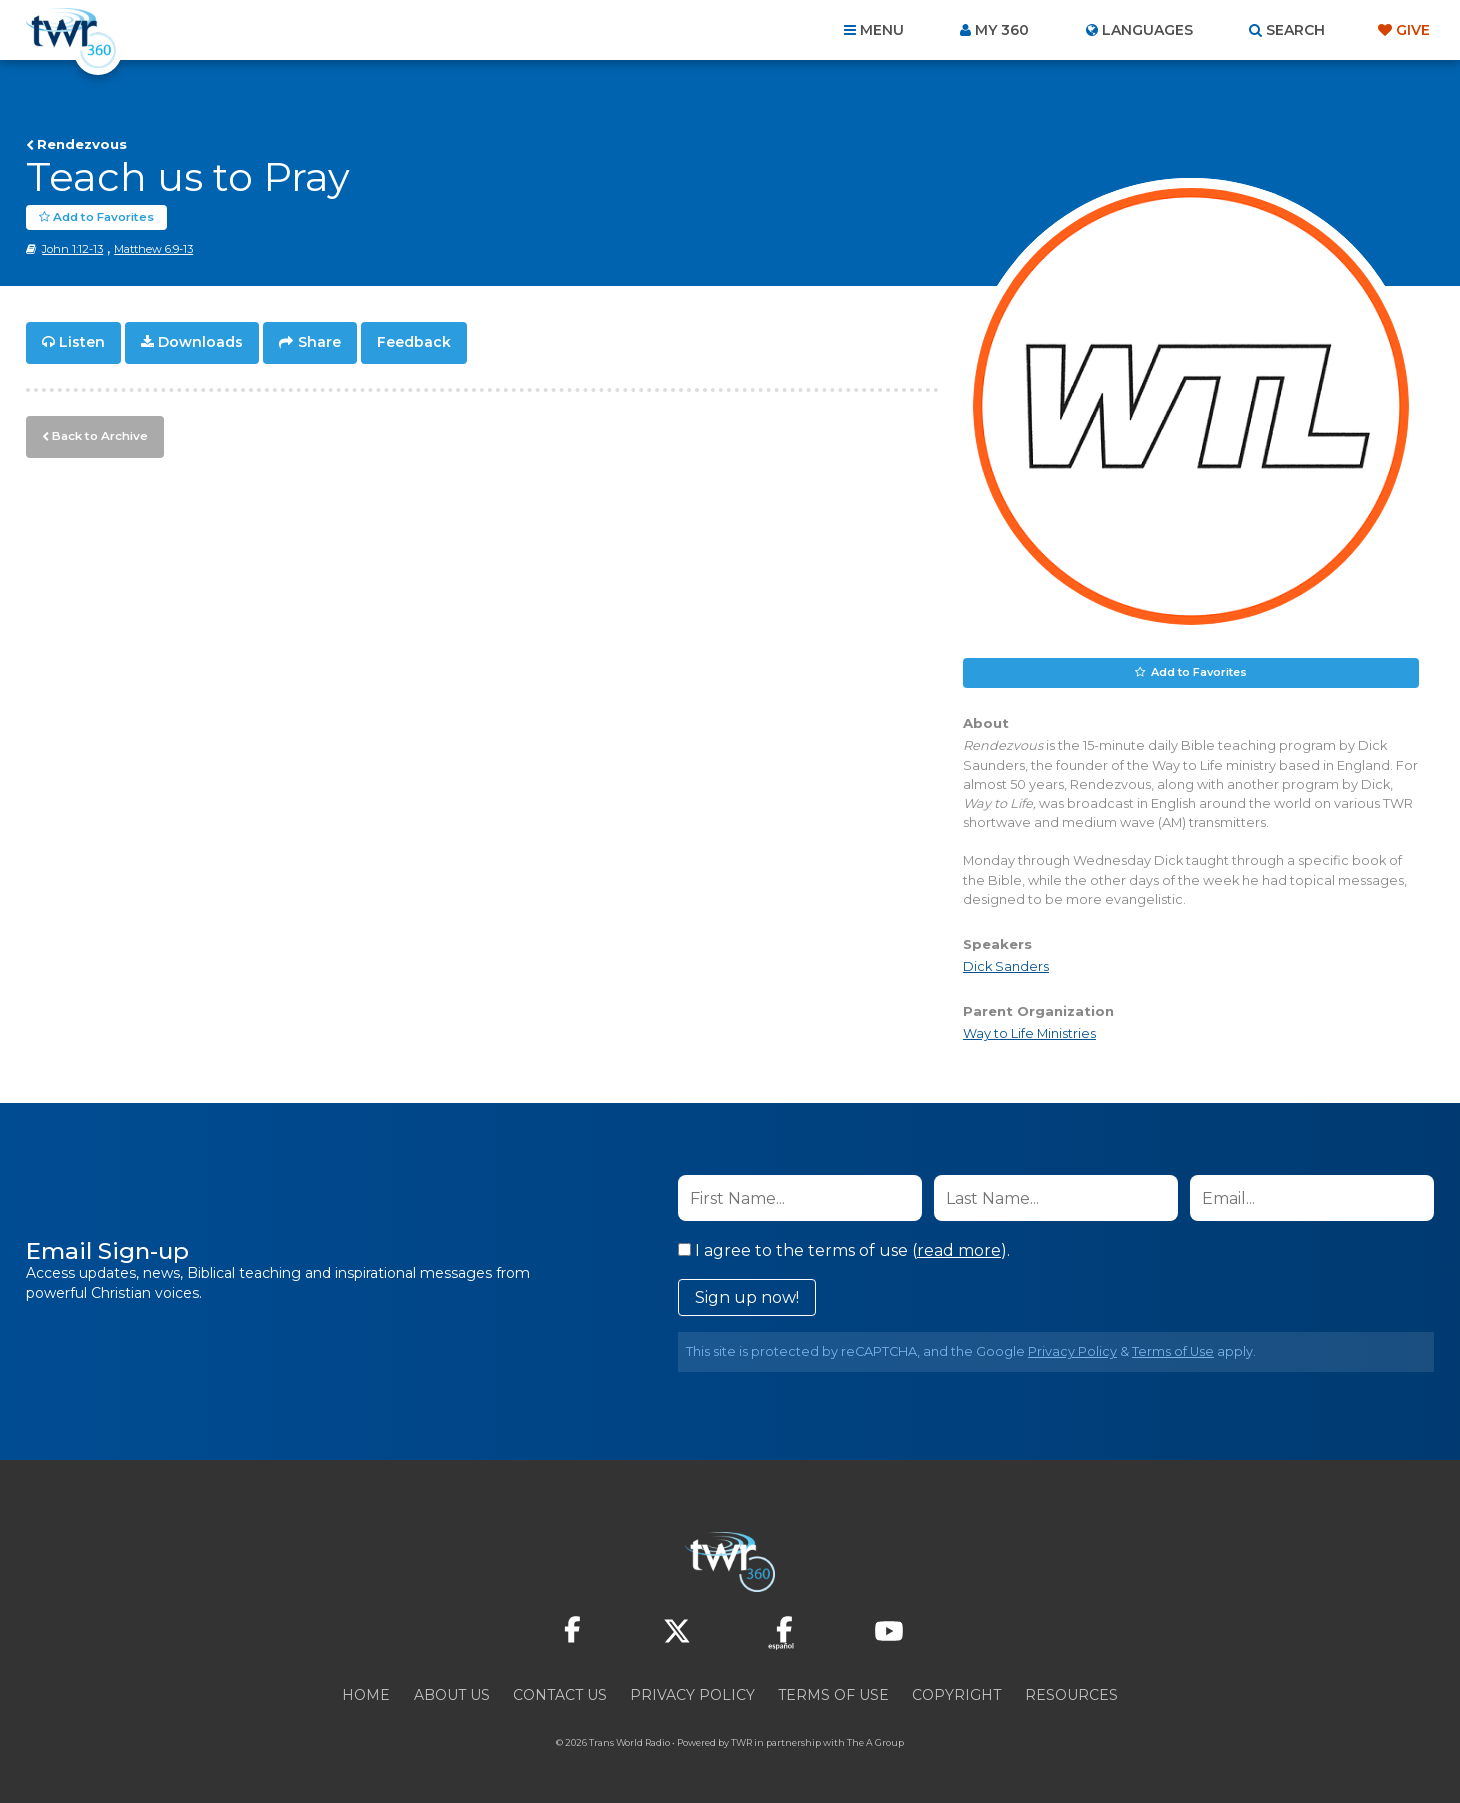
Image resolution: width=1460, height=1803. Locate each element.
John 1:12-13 (72, 249)
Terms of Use (1173, 1351)
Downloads (200, 342)
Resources (1071, 1695)
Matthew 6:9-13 (153, 249)
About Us (452, 1695)
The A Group (875, 1742)
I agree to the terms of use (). (844, 1250)
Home (366, 1695)
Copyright (956, 1695)
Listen (82, 342)
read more (959, 1250)
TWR (741, 1742)
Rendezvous (82, 144)
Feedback (414, 342)
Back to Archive (97, 433)
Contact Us (560, 1695)
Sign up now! (747, 1297)
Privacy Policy (1072, 1351)
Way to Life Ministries (1029, 1033)
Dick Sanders (1006, 966)
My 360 (1002, 30)
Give (1413, 30)
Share (319, 342)
